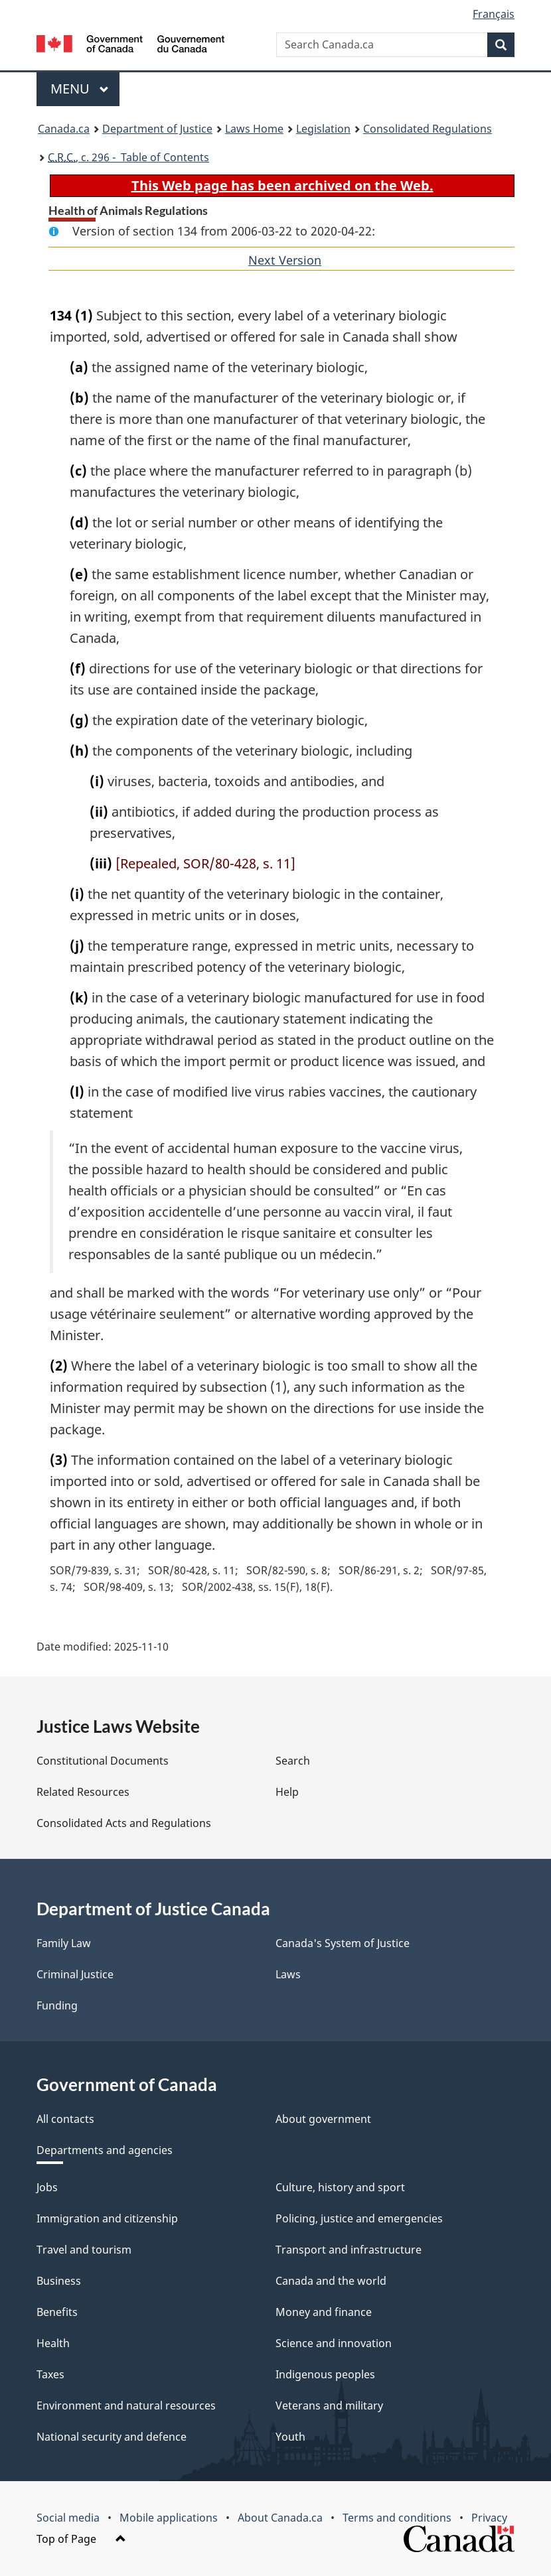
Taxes (50, 2374)
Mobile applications (168, 2517)
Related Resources (83, 1792)
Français (493, 14)
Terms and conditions (397, 2517)
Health (53, 2343)
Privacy (489, 2517)
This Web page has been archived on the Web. (282, 185)
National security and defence (112, 2436)
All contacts (65, 2119)
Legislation (323, 128)
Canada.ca (64, 128)
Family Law (64, 1943)
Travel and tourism (84, 2249)
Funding (57, 2005)
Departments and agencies (105, 2150)
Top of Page (81, 2539)
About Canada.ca (280, 2517)
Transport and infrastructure (349, 2249)
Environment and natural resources (126, 2405)
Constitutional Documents (103, 1760)
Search (293, 1760)
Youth (290, 2436)
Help (287, 1792)
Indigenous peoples (325, 2374)
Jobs (47, 2187)
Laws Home (254, 128)
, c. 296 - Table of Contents (128, 157)
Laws (288, 1974)
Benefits (57, 2312)
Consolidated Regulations (427, 128)
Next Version (284, 260)
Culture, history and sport (340, 2187)
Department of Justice (157, 128)
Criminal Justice (75, 1974)
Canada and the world (331, 2280)
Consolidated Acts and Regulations (124, 1823)
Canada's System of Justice (343, 1943)
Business (59, 2280)
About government (323, 2119)
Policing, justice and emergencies (359, 2218)
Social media (68, 2517)
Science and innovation (334, 2343)
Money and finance (324, 2312)
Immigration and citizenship (107, 2218)
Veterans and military (329, 2405)
